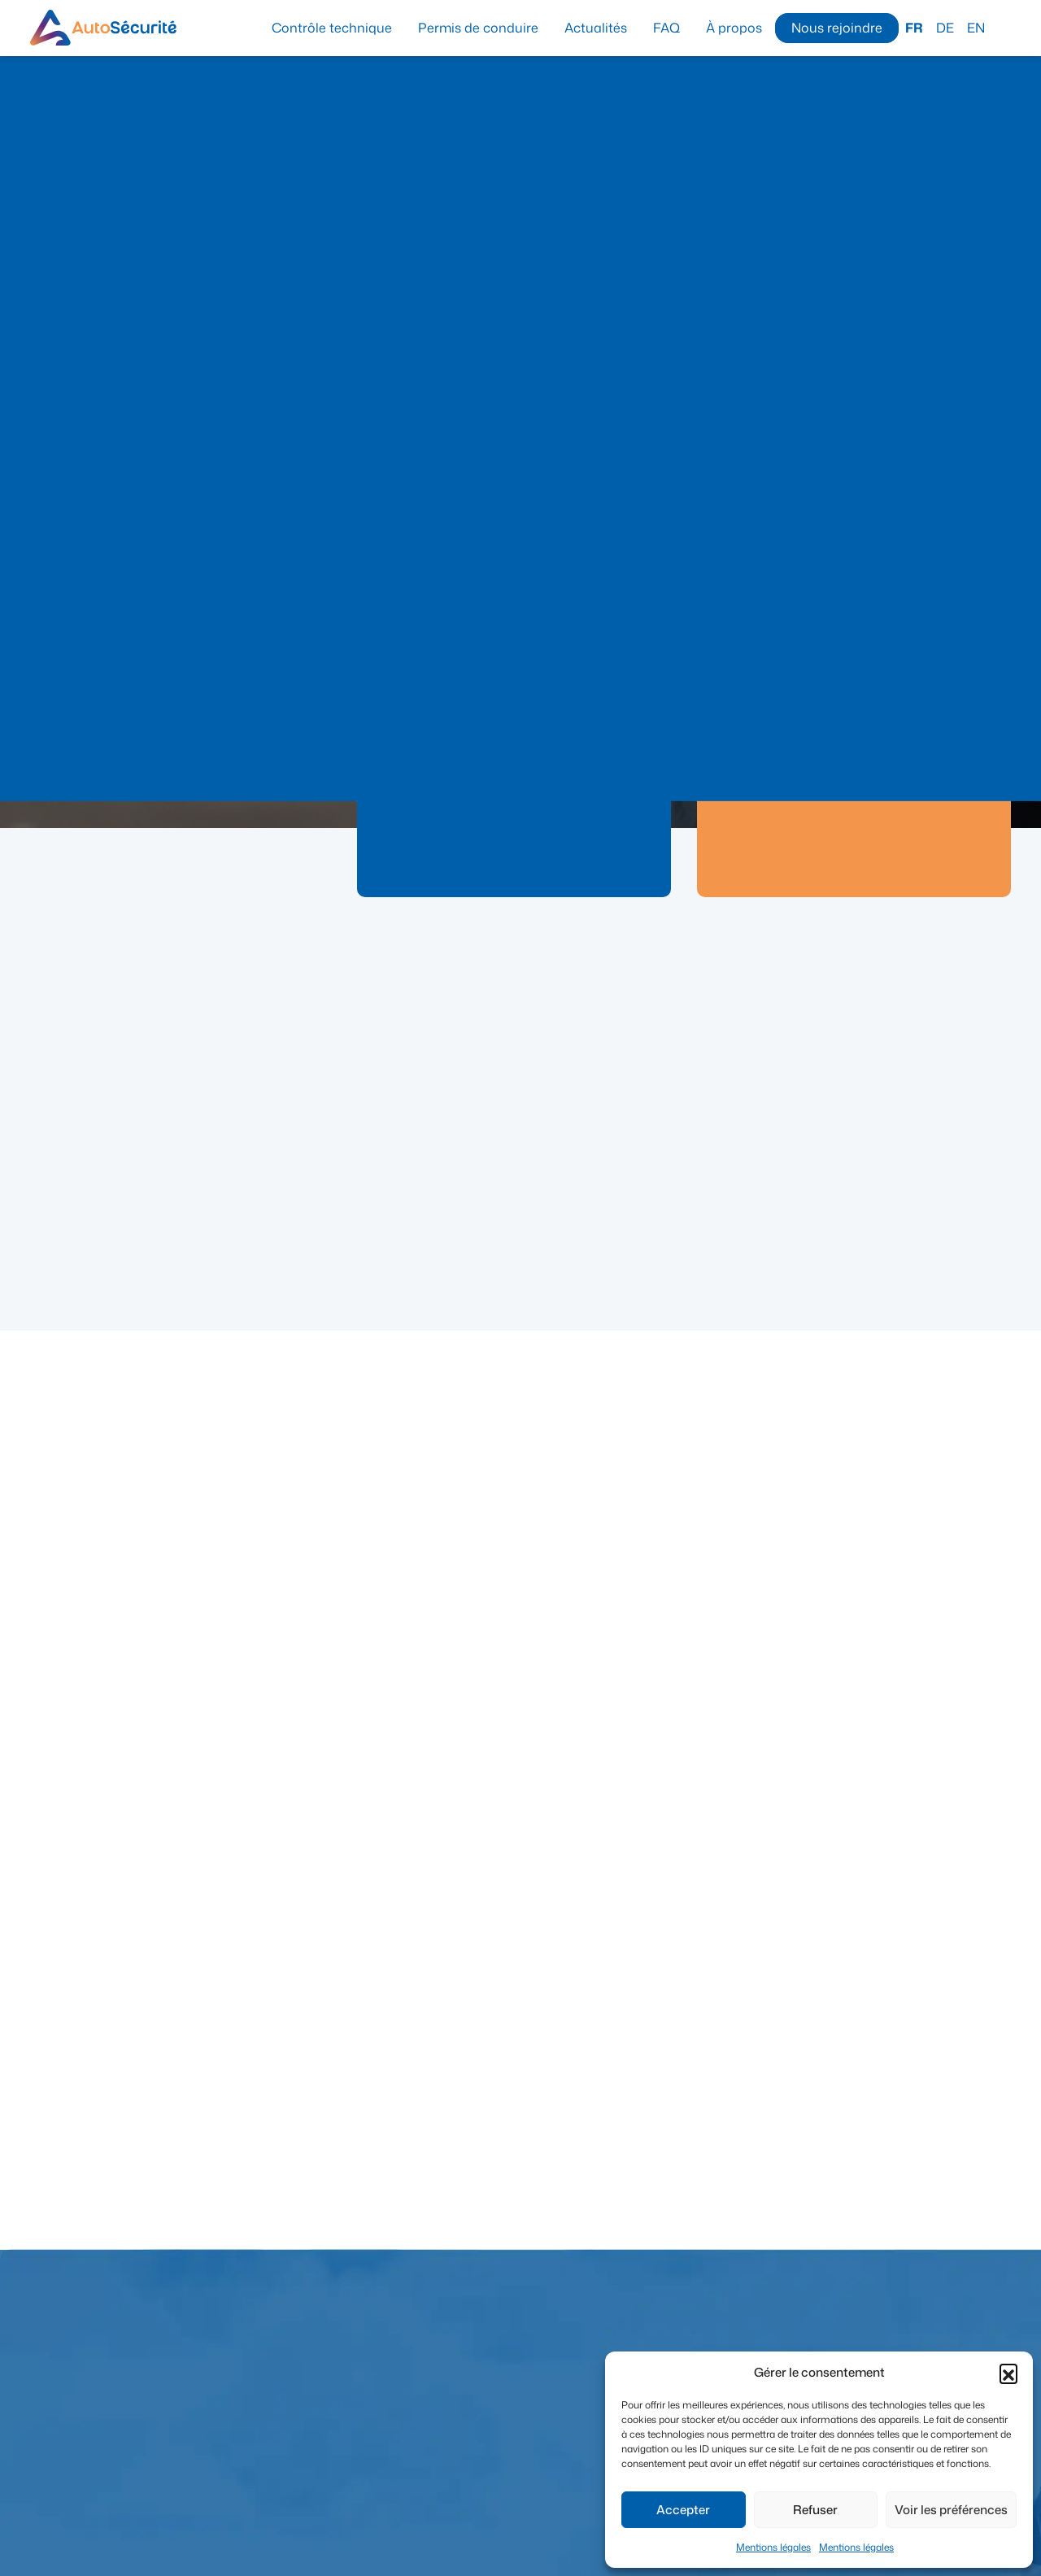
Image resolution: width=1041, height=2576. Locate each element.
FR (914, 28)
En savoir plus (504, 894)
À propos (734, 28)
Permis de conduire (478, 28)
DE (945, 28)
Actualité (74, 1191)
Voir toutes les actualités (934, 950)
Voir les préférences (951, 2509)
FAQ (666, 28)
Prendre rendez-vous (514, 857)
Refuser (815, 2509)
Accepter (683, 2509)
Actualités (595, 28)
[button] (1008, 2373)
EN (976, 28)
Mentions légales (773, 2547)
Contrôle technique (332, 28)
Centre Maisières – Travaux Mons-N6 (181, 1215)
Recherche (1004, 27)
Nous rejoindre (836, 28)
